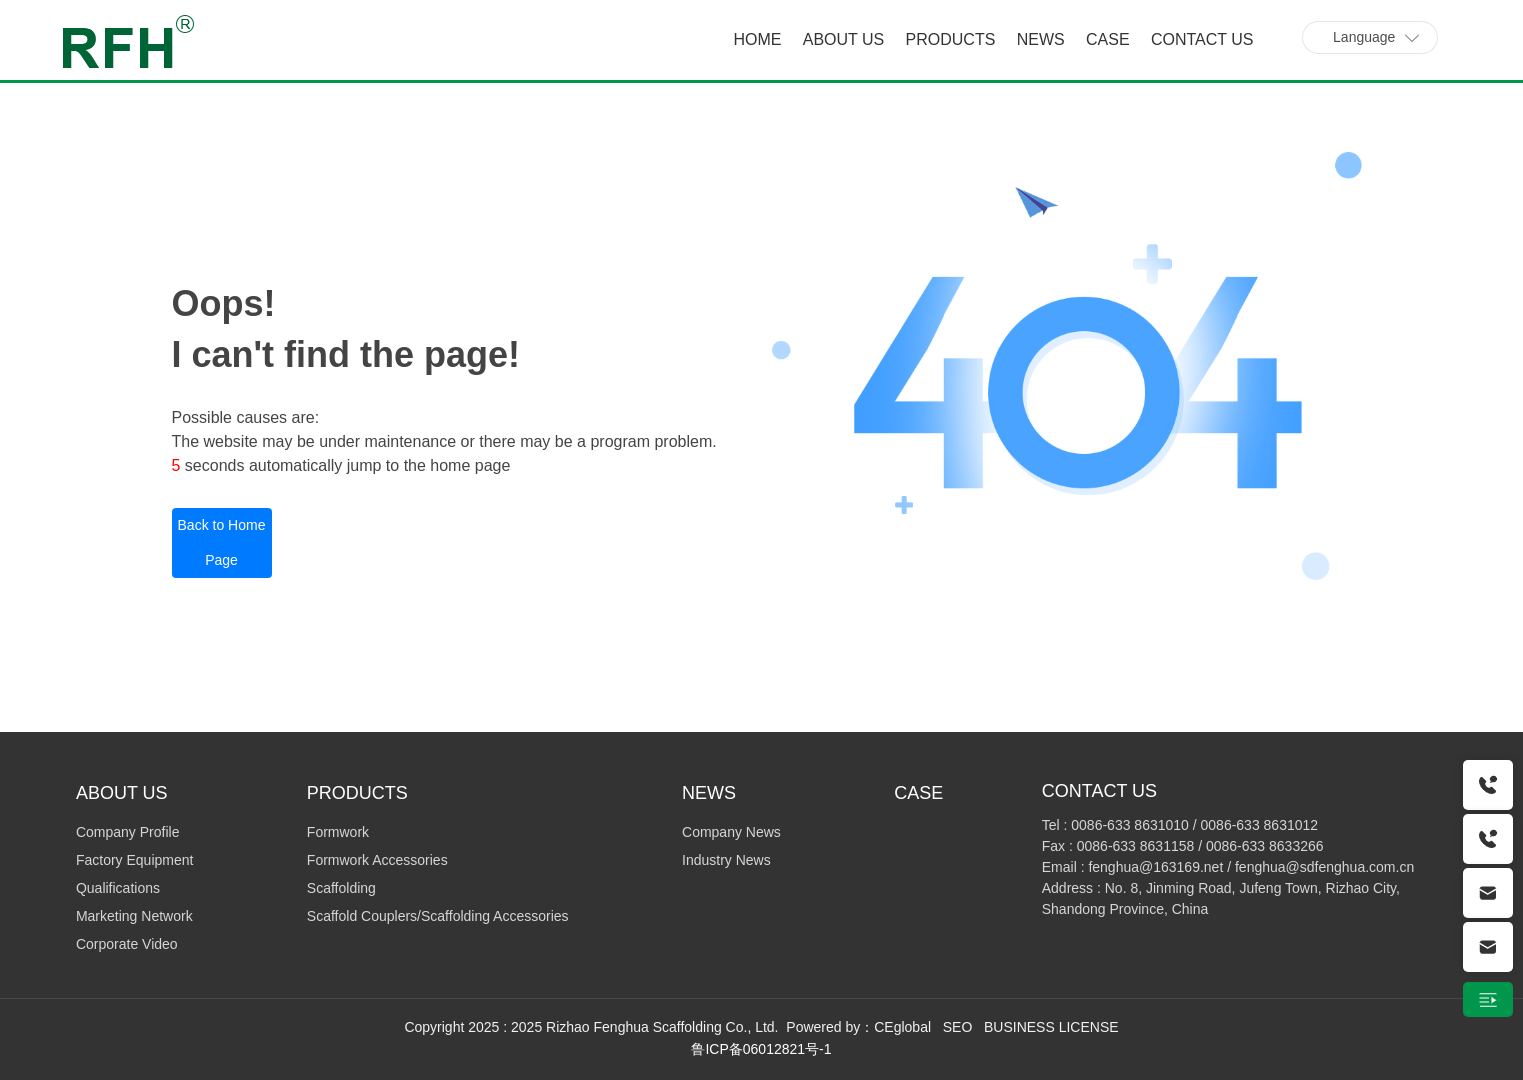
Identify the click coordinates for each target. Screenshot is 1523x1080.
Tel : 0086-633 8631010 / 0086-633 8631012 (1180, 825)
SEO (958, 1027)
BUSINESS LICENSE (1051, 1027)
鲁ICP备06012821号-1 (761, 1049)
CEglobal (902, 1027)
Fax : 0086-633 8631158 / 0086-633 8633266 (1183, 846)
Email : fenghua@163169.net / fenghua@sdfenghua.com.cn (1228, 867)
